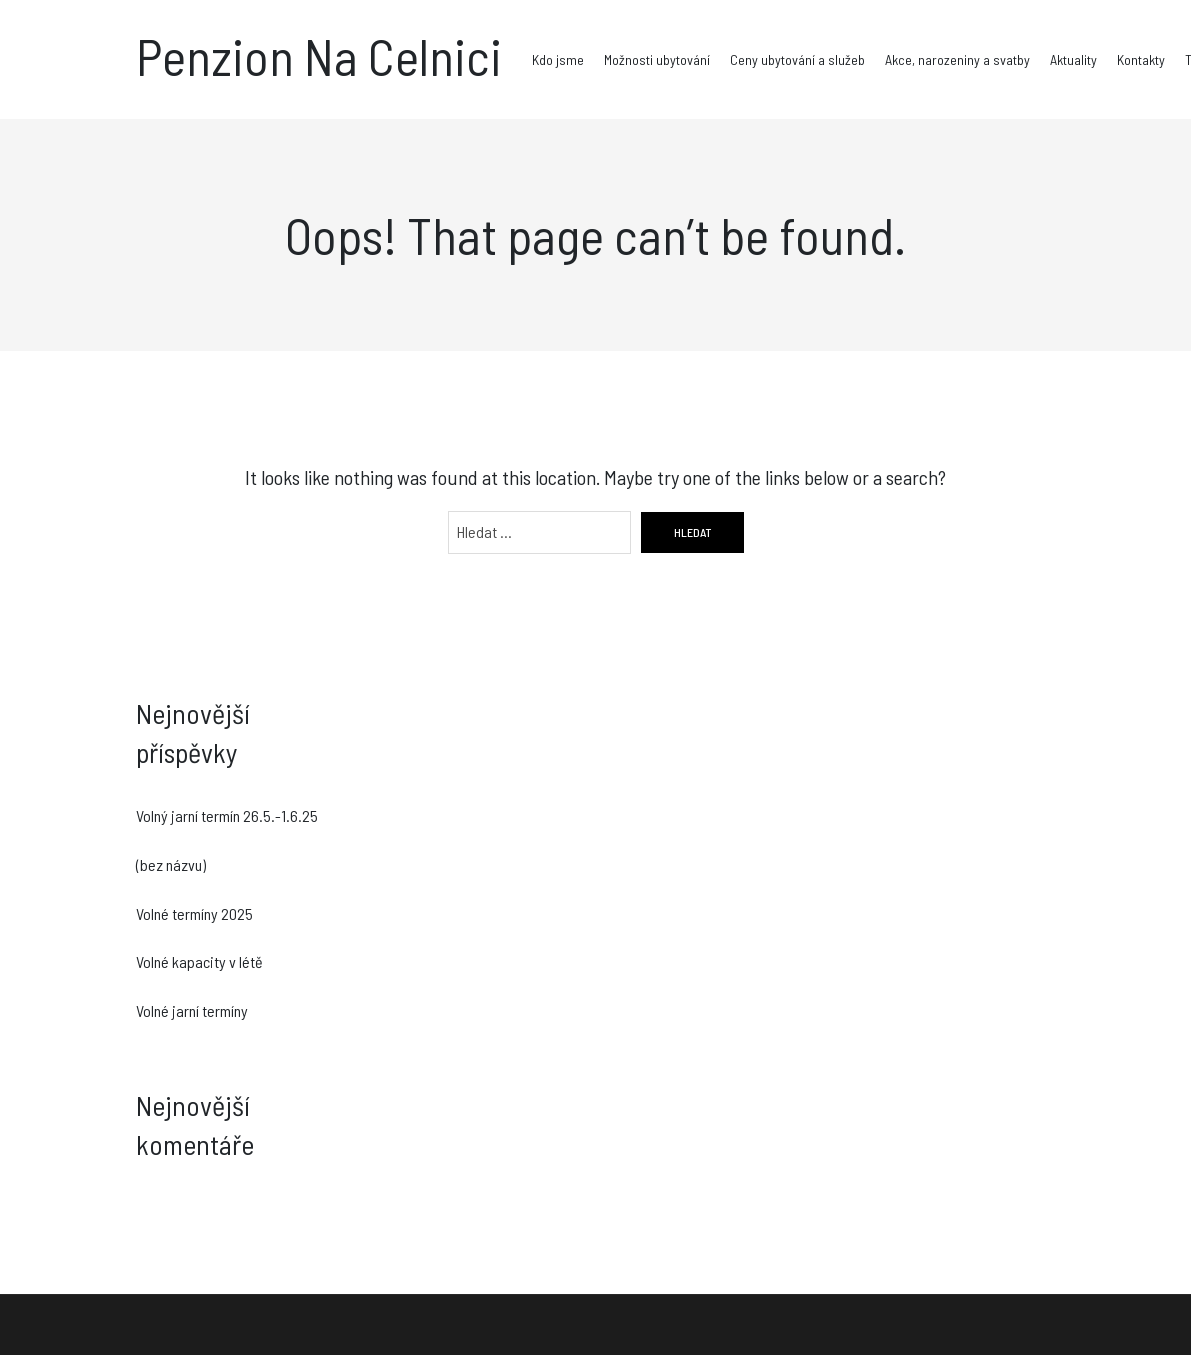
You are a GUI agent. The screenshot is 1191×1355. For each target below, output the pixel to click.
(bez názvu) (171, 864)
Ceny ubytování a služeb (797, 59)
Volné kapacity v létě (199, 961)
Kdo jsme (558, 59)
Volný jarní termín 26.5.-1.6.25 (227, 815)
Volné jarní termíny (192, 1010)
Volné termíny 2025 (194, 913)
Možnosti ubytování (657, 59)
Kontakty (1141, 59)
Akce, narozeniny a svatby (957, 59)
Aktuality (1073, 59)
